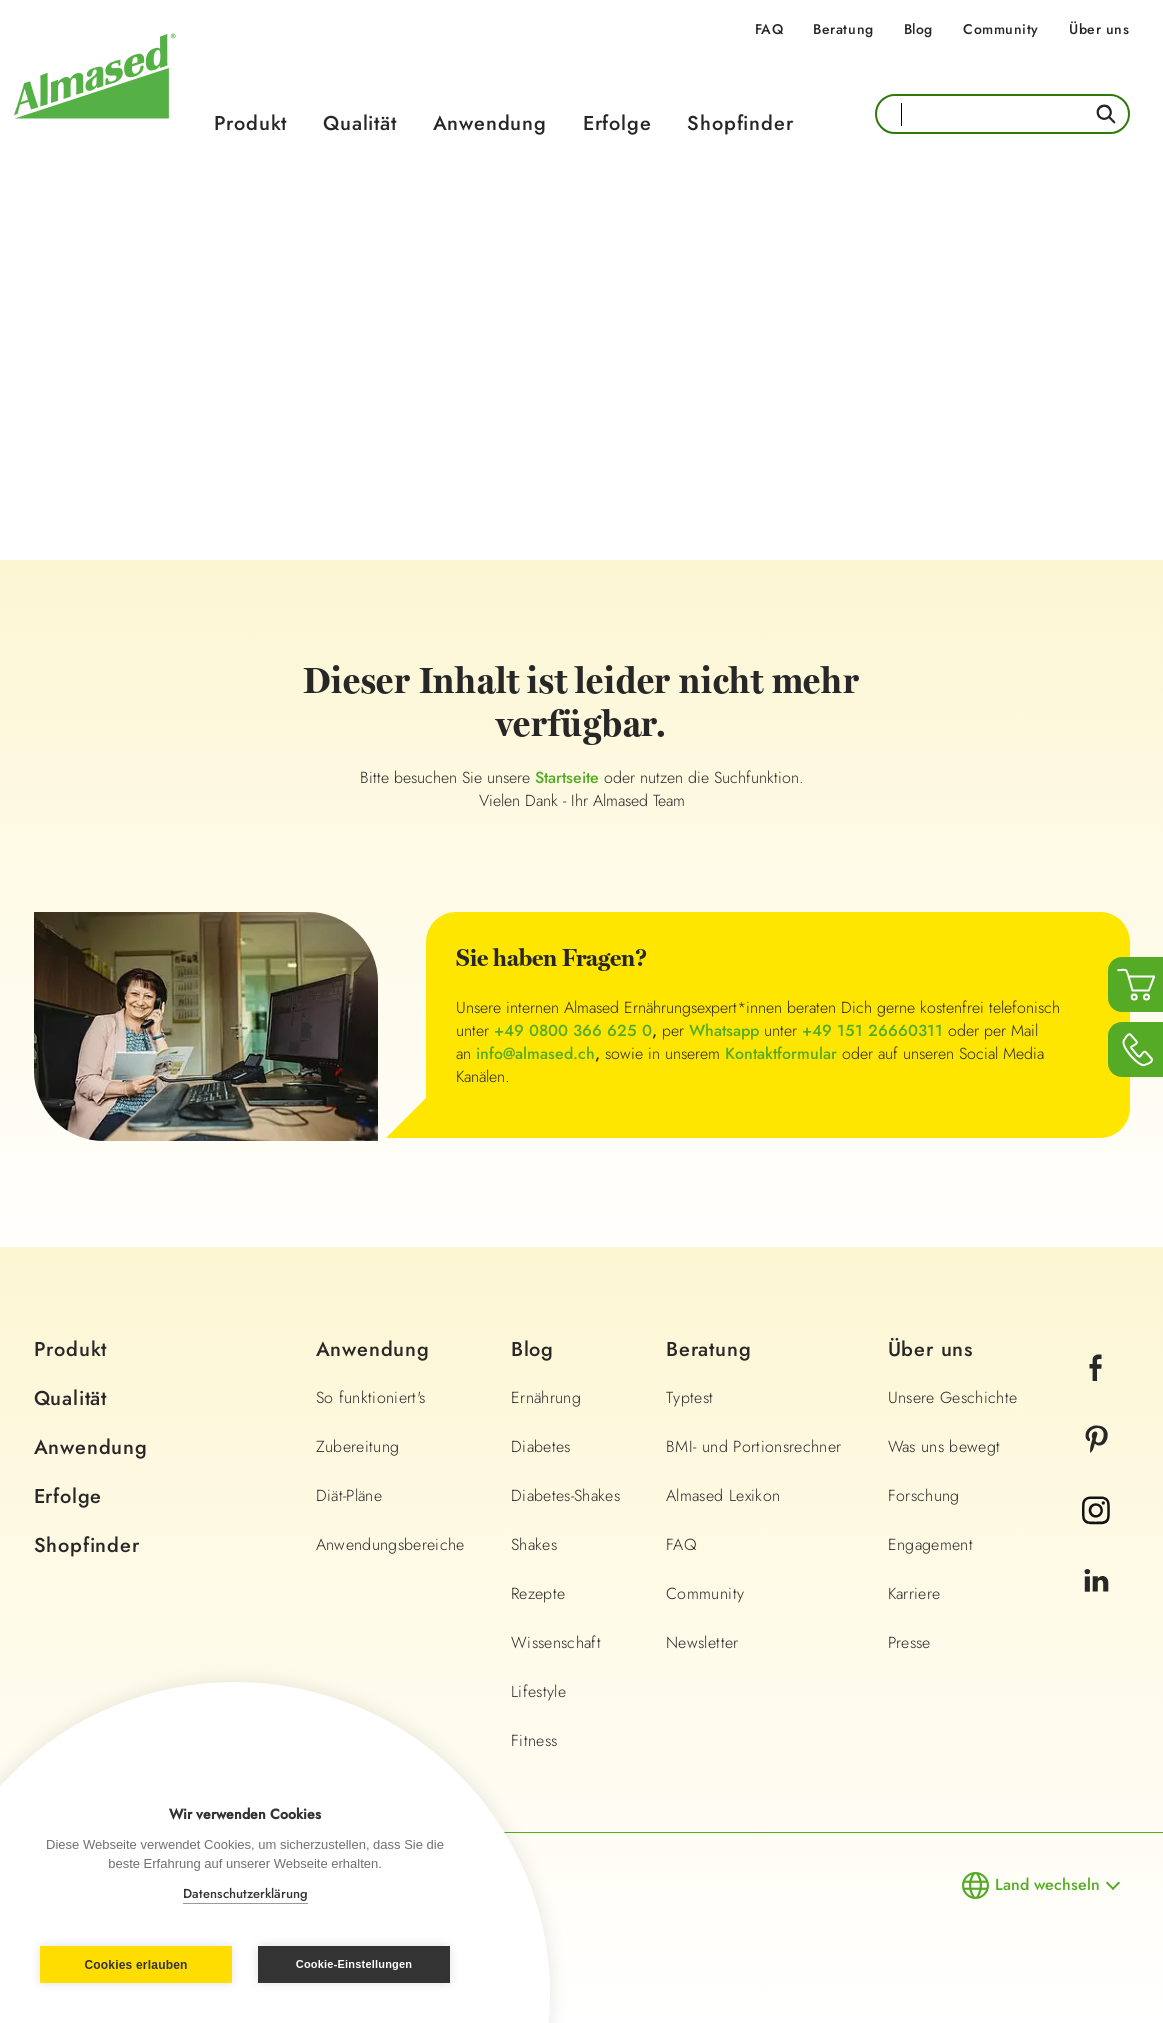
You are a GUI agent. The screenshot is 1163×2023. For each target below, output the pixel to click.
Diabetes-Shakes (565, 1495)
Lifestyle (538, 1691)
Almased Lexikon (723, 1495)
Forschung (924, 1495)
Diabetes (541, 1446)
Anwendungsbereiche (390, 1544)
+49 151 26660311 (872, 1030)
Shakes (534, 1544)
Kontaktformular (781, 1053)
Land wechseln (1047, 1884)
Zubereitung (358, 1446)
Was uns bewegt (944, 1446)
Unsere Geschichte (953, 1397)
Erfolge (617, 123)
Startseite (569, 777)
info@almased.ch (535, 1053)
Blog (918, 29)
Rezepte (538, 1593)
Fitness (534, 1740)
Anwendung (490, 123)
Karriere (914, 1593)
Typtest (689, 1397)
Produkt (251, 123)
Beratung (843, 29)
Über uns (1099, 29)
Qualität (359, 123)
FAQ (769, 29)
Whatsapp (724, 1030)
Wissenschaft (556, 1642)
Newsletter (702, 1642)
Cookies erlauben (135, 1965)
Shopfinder (740, 123)
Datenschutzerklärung (245, 1893)
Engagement (931, 1544)
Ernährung (546, 1397)
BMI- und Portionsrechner (753, 1446)
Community (1001, 29)
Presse (909, 1642)
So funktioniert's (371, 1397)
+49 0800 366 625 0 (573, 1030)
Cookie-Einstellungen (354, 1964)
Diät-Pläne (349, 1495)
